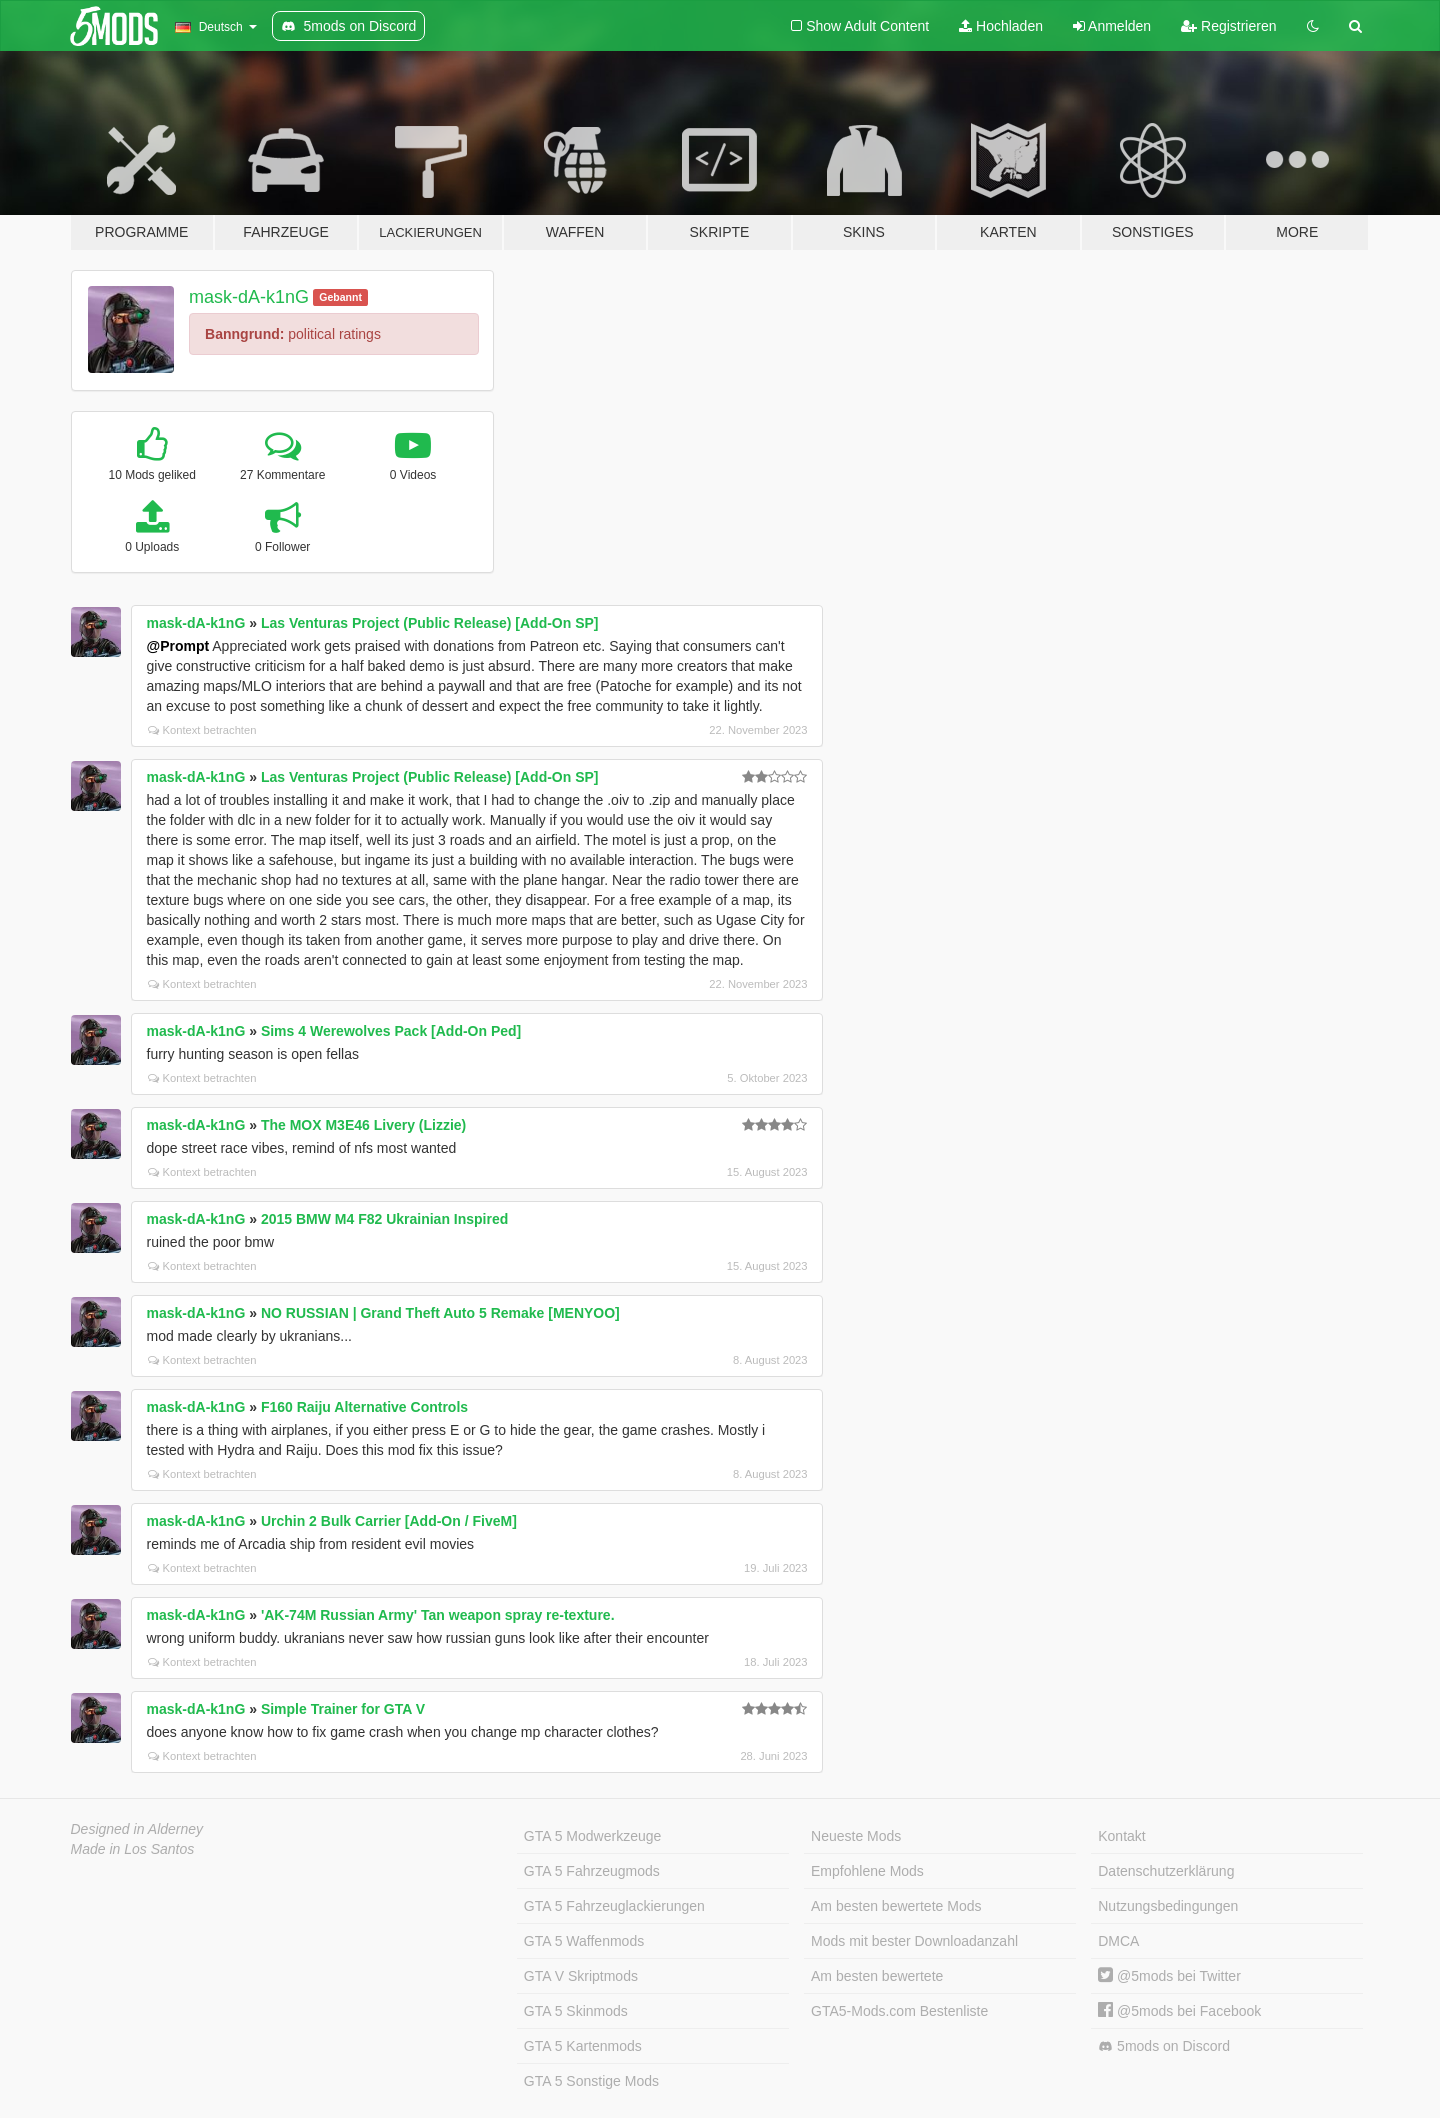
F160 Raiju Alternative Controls (364, 1407)
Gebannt (340, 297)
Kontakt (1121, 1836)
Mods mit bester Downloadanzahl (914, 1941)
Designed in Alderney (137, 1829)
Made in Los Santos (133, 1849)
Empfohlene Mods (867, 1871)
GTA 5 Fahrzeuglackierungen (614, 1906)
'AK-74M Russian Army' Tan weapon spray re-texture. (438, 1615)
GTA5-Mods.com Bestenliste (899, 2011)
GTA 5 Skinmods (576, 2011)
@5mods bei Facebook (1179, 2011)
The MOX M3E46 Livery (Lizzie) (363, 1125)
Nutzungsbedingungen (1168, 1906)
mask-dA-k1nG (249, 297)
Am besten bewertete (877, 1976)
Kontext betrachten (202, 730)
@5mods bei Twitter (1169, 1976)
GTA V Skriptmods (581, 1976)
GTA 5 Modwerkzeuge (592, 1836)
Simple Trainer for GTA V (343, 1709)
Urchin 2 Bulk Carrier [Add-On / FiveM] (389, 1521)
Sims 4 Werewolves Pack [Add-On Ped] (391, 1031)
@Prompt (178, 646)
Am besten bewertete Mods (896, 1906)
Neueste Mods (856, 1836)
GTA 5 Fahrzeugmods (592, 1871)
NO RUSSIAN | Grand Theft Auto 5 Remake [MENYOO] (440, 1313)
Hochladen (1001, 26)
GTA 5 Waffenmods (584, 1941)
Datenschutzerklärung (1166, 1871)
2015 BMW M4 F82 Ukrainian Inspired (384, 1219)
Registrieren (1228, 26)
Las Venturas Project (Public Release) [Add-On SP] (430, 623)
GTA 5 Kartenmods (583, 2046)
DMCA (1118, 1941)
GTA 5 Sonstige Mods (591, 2081)
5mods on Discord (1164, 2046)
